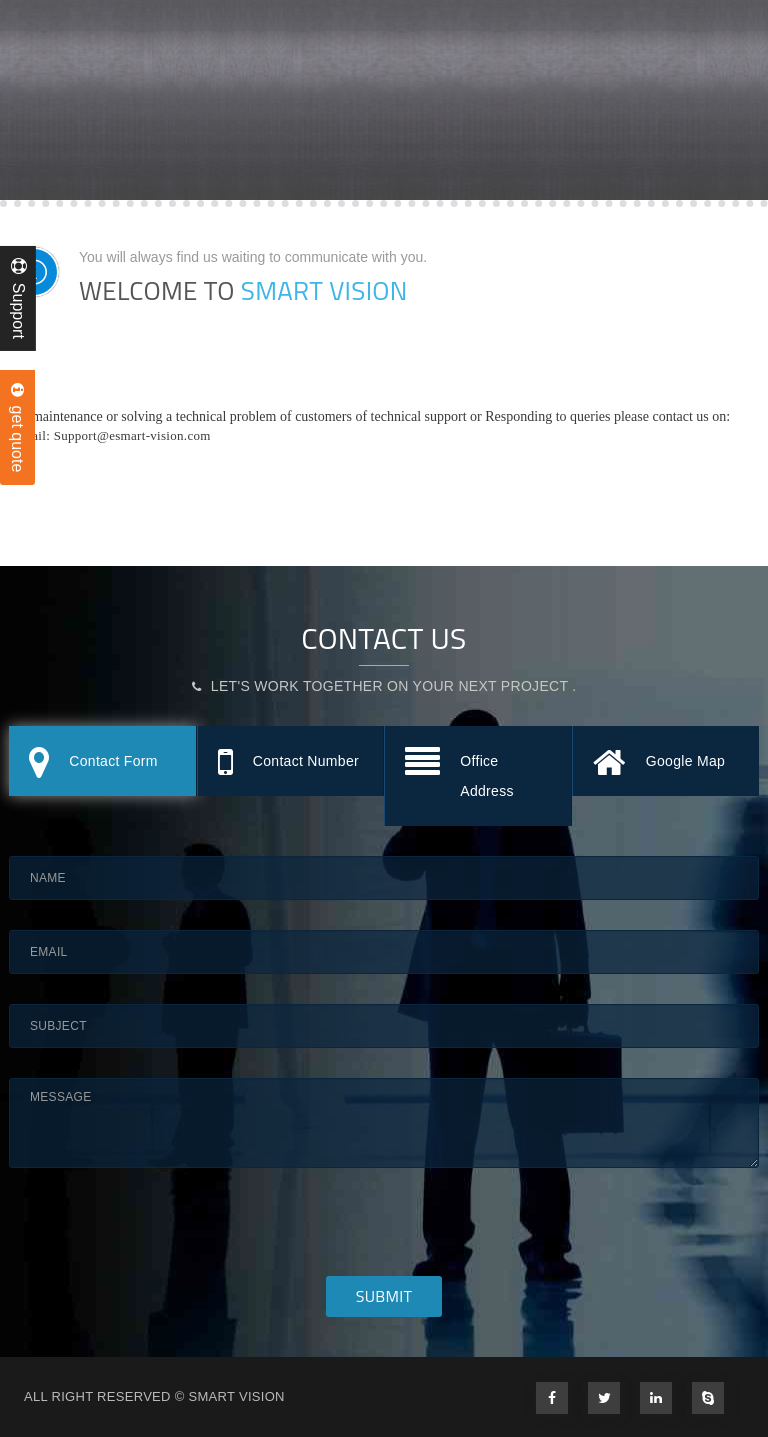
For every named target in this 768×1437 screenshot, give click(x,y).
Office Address (459, 772)
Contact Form (93, 763)
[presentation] (161, 1237)
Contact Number (288, 763)
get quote (17, 428)
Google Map (659, 763)
